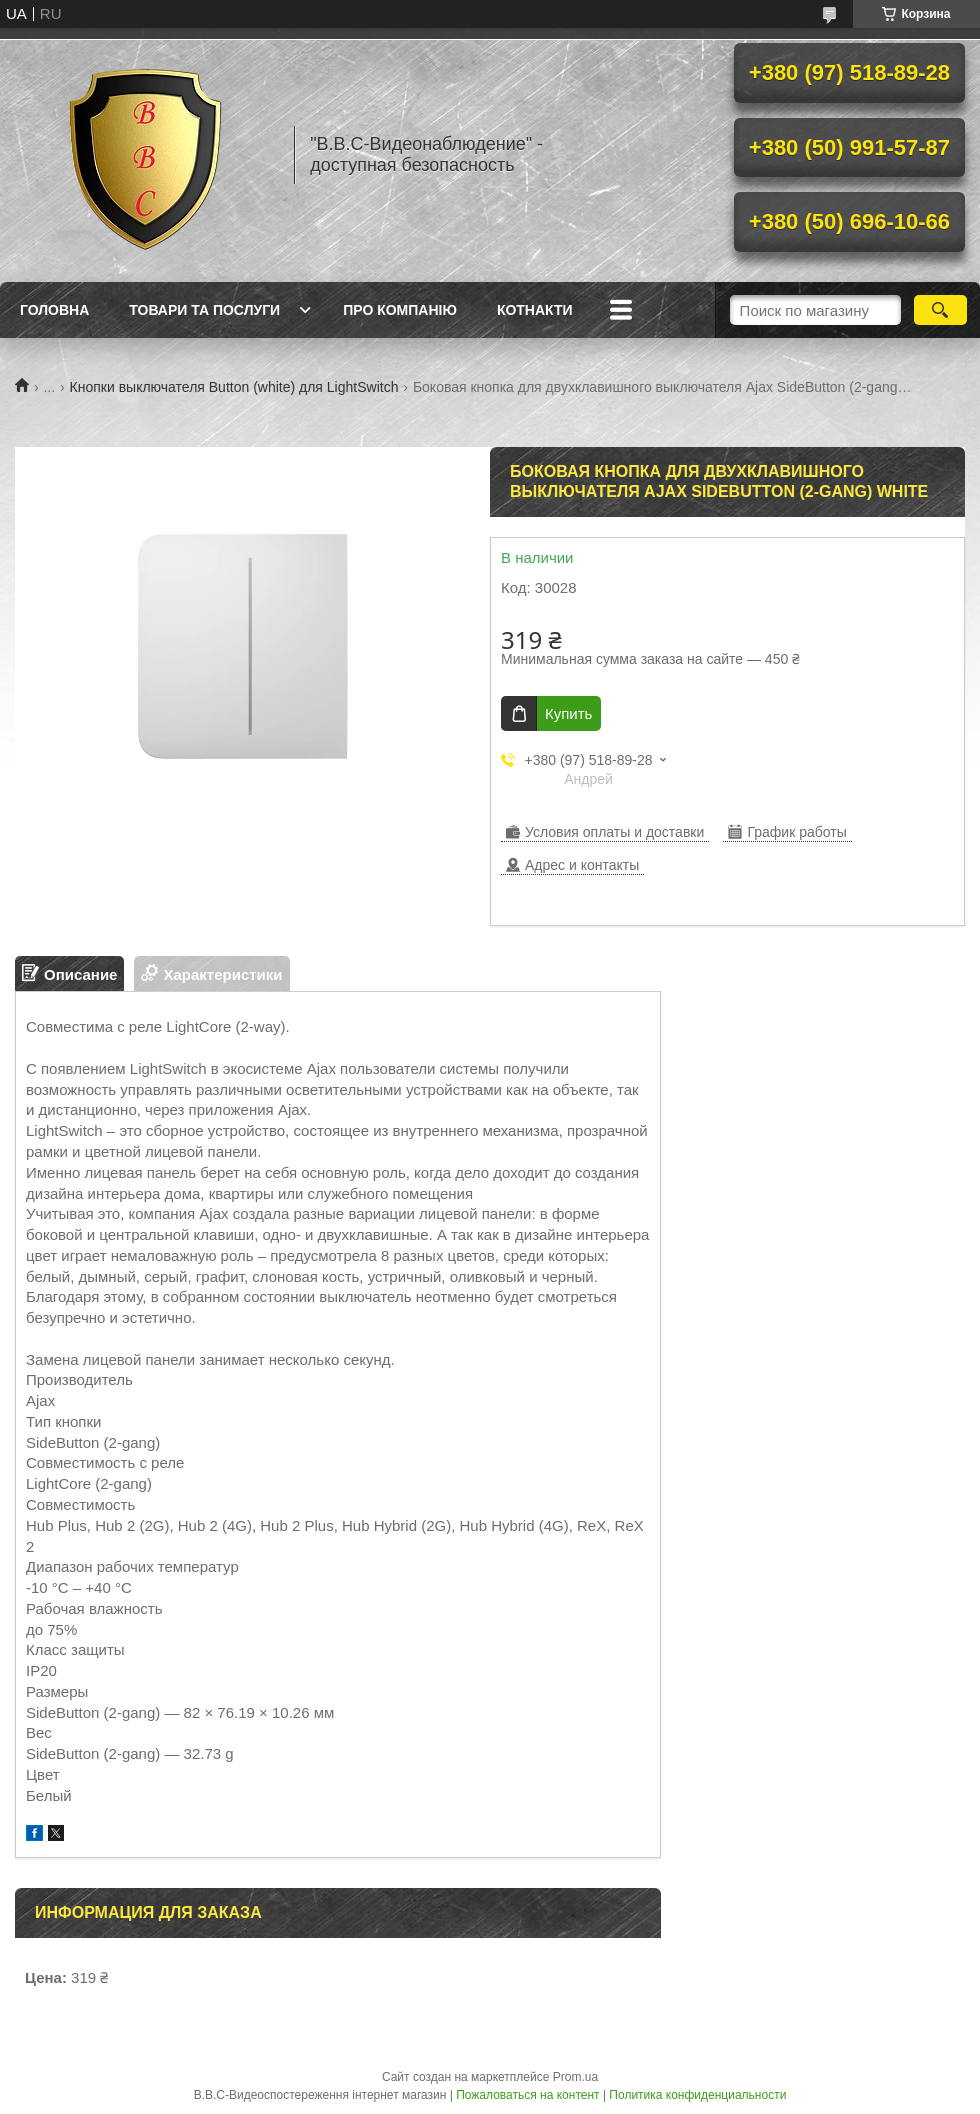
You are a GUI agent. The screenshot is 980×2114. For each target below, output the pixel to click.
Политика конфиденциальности (697, 2095)
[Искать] (940, 310)
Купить (568, 713)
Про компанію (400, 310)
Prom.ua (575, 2077)
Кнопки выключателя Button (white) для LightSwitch (234, 387)
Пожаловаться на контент (527, 2095)
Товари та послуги (204, 310)
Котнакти (535, 310)
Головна (54, 310)
